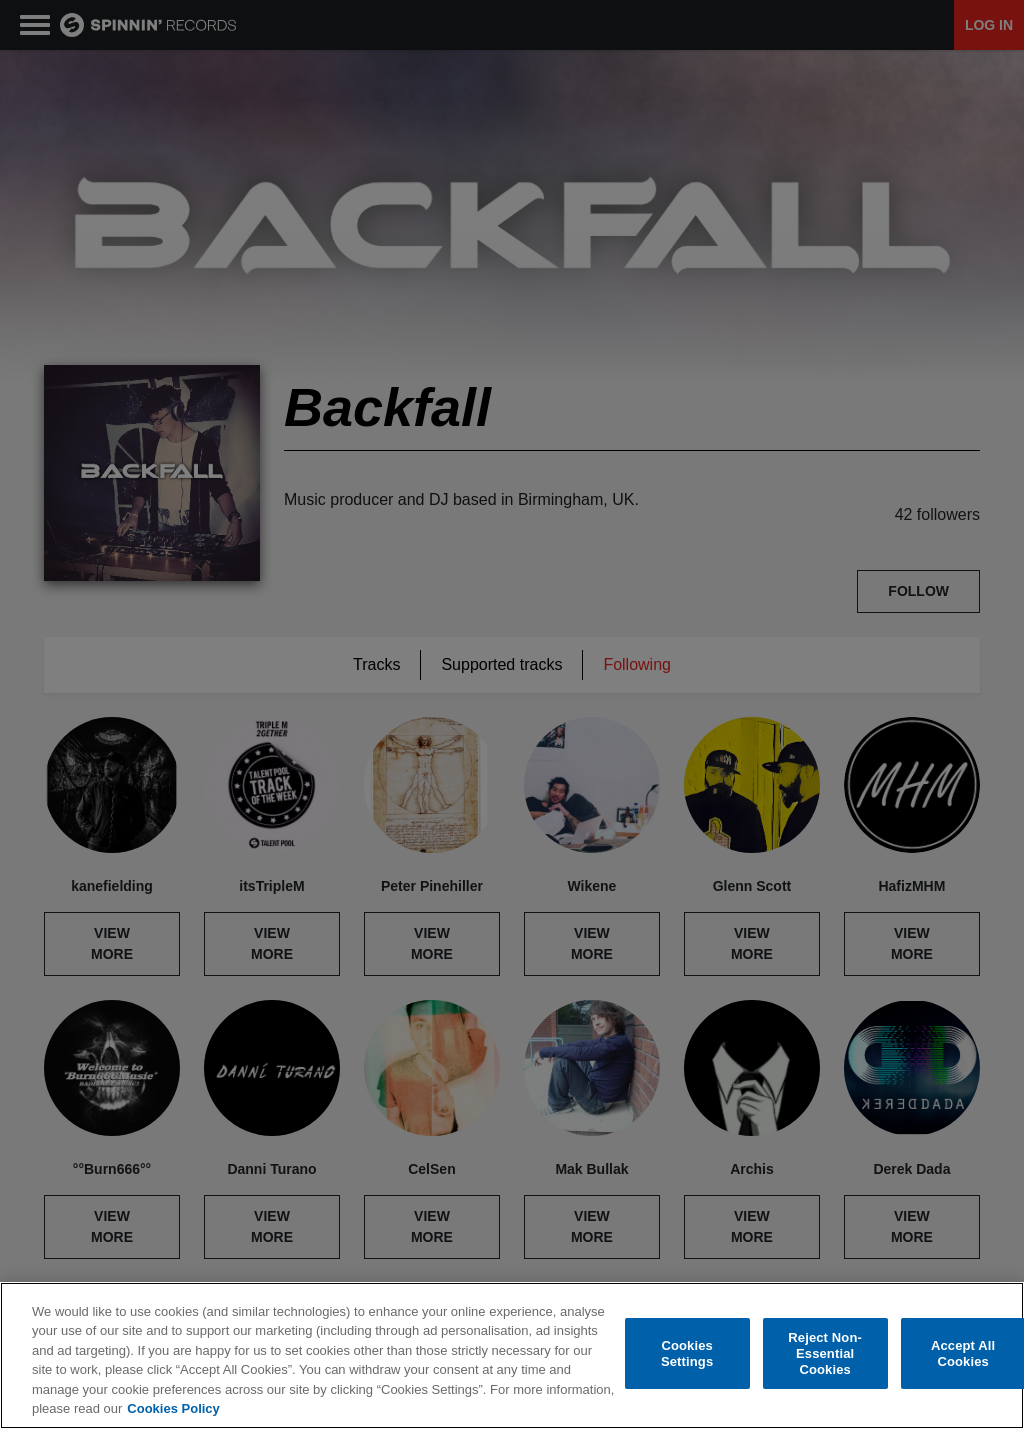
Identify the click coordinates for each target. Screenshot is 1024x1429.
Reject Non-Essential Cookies (825, 1354)
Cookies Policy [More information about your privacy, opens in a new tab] (173, 1408)
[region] (512, 1355)
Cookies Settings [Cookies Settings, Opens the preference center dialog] (687, 1353)
